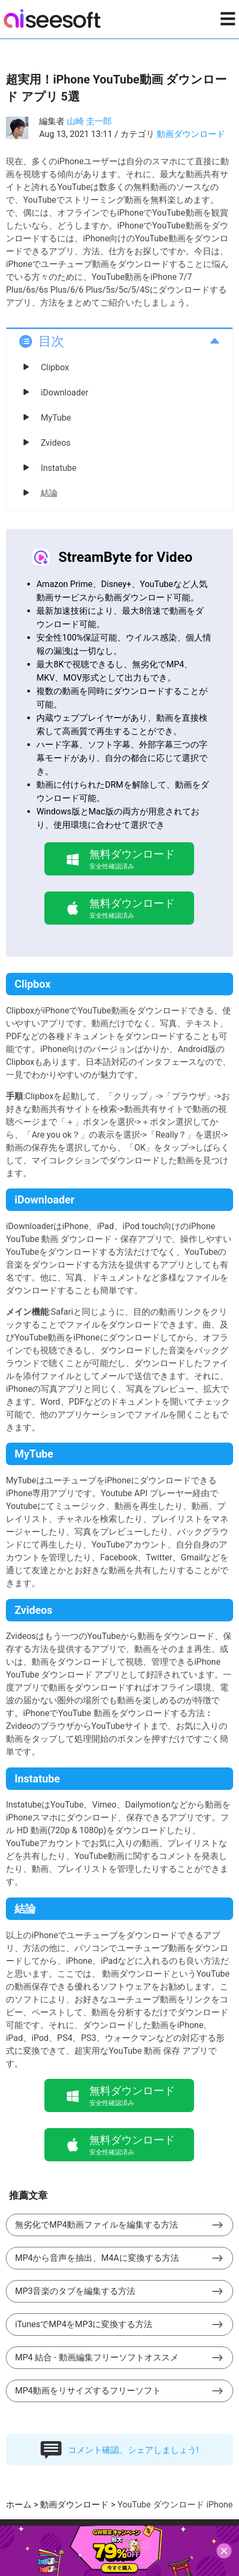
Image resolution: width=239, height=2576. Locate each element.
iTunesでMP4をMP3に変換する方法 (83, 2324)
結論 (49, 493)
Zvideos (56, 443)
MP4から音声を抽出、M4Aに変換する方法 (97, 2258)
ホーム (19, 2504)
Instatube (58, 468)
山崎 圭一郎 (89, 121)
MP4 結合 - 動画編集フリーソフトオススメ (96, 2357)
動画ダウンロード (191, 134)
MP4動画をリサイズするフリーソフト (88, 2391)
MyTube (56, 418)
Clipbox (55, 367)
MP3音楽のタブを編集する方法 (75, 2291)
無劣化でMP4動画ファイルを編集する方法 (96, 2225)
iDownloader (64, 392)
